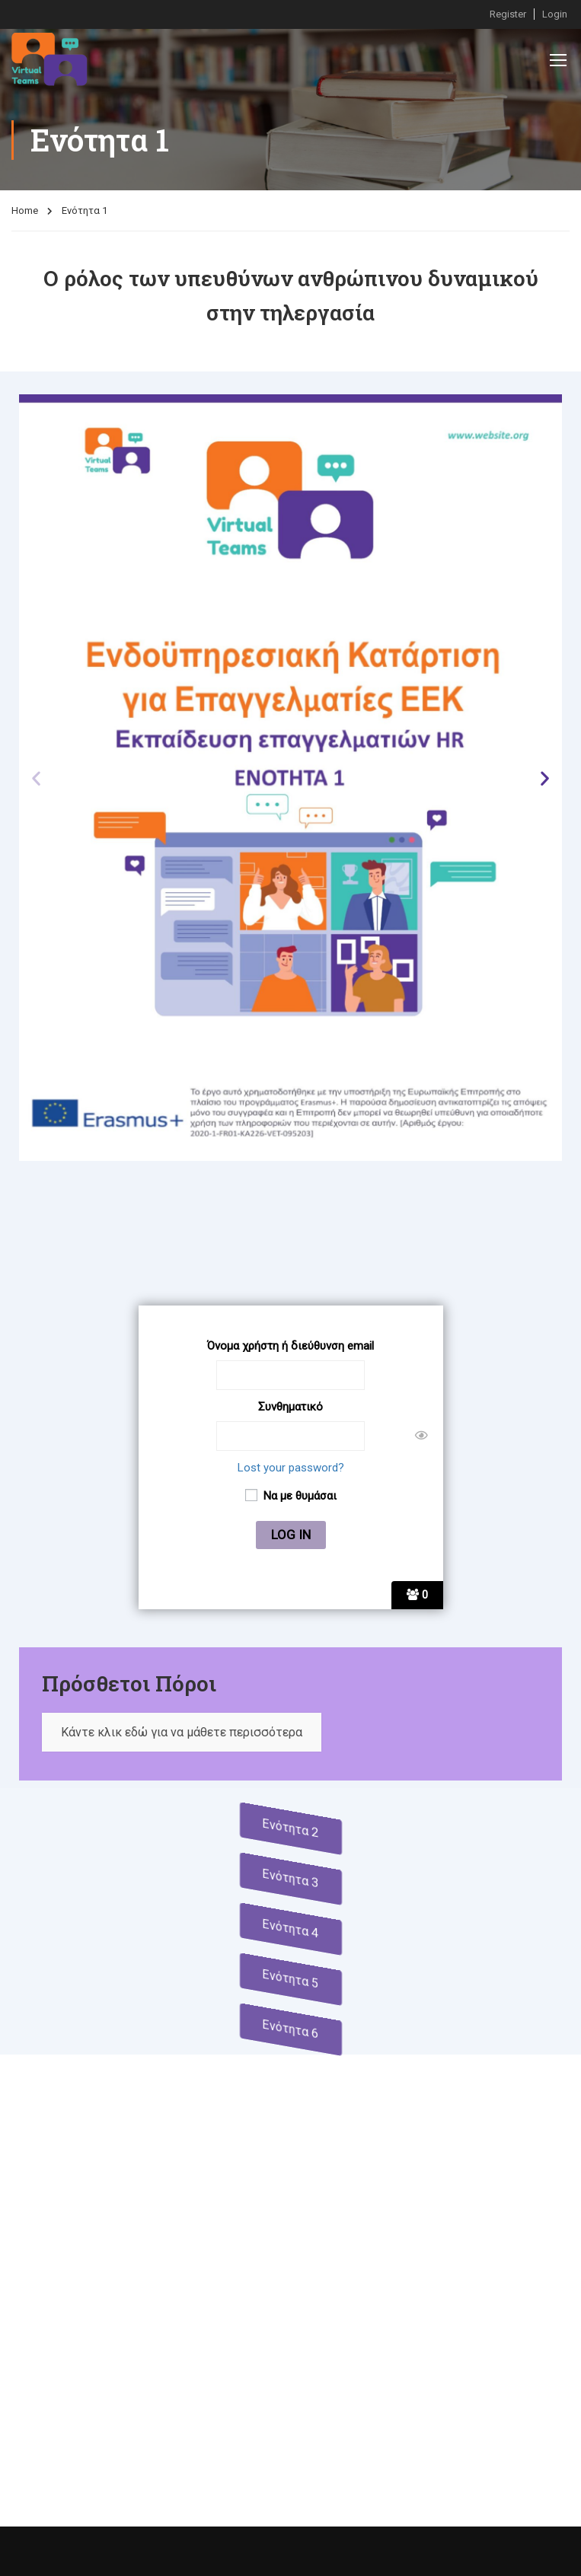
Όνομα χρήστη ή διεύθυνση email (290, 1346)
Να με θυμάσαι (291, 1496)
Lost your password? (291, 1468)
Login (554, 14)
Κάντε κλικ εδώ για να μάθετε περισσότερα (181, 1732)
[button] (36, 777)
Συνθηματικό (290, 1407)
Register (508, 14)
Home (24, 210)
